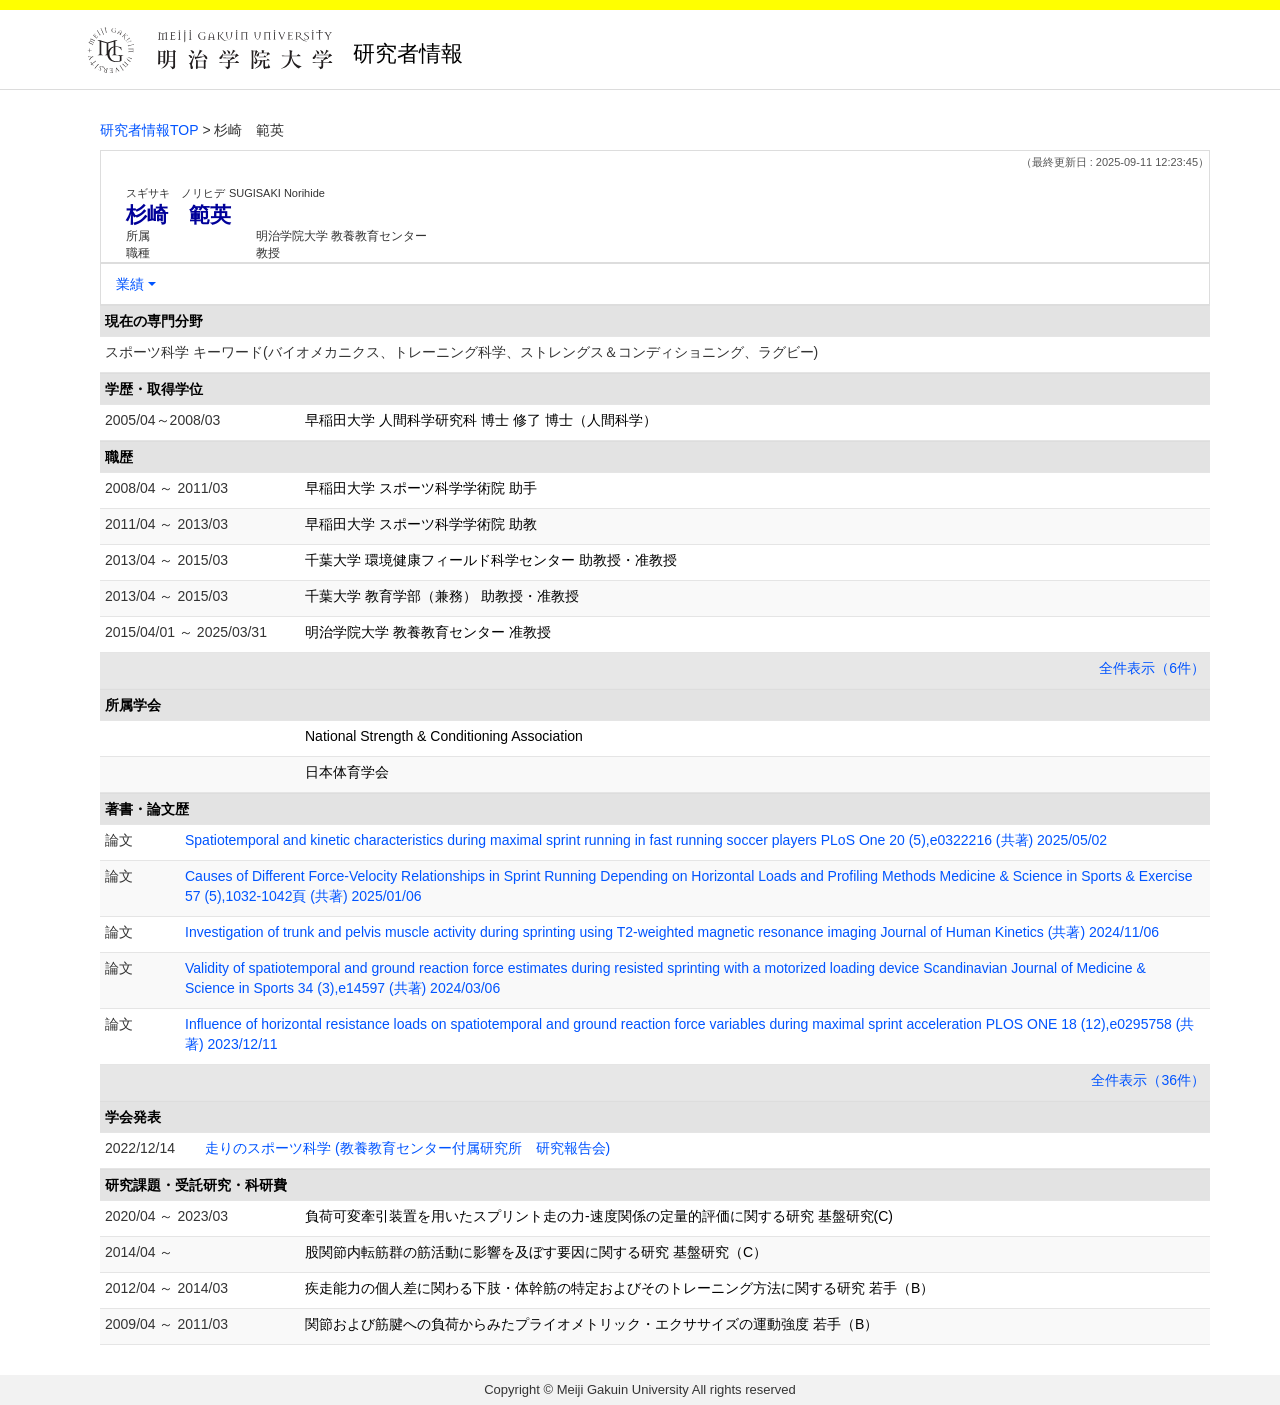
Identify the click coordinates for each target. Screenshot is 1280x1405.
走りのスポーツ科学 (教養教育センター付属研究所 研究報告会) (407, 1148)
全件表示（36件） (1148, 1080)
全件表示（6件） (1152, 668)
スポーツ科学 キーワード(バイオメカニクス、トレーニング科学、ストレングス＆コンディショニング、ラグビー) (461, 352)
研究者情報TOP (149, 130)
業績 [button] (130, 284)
